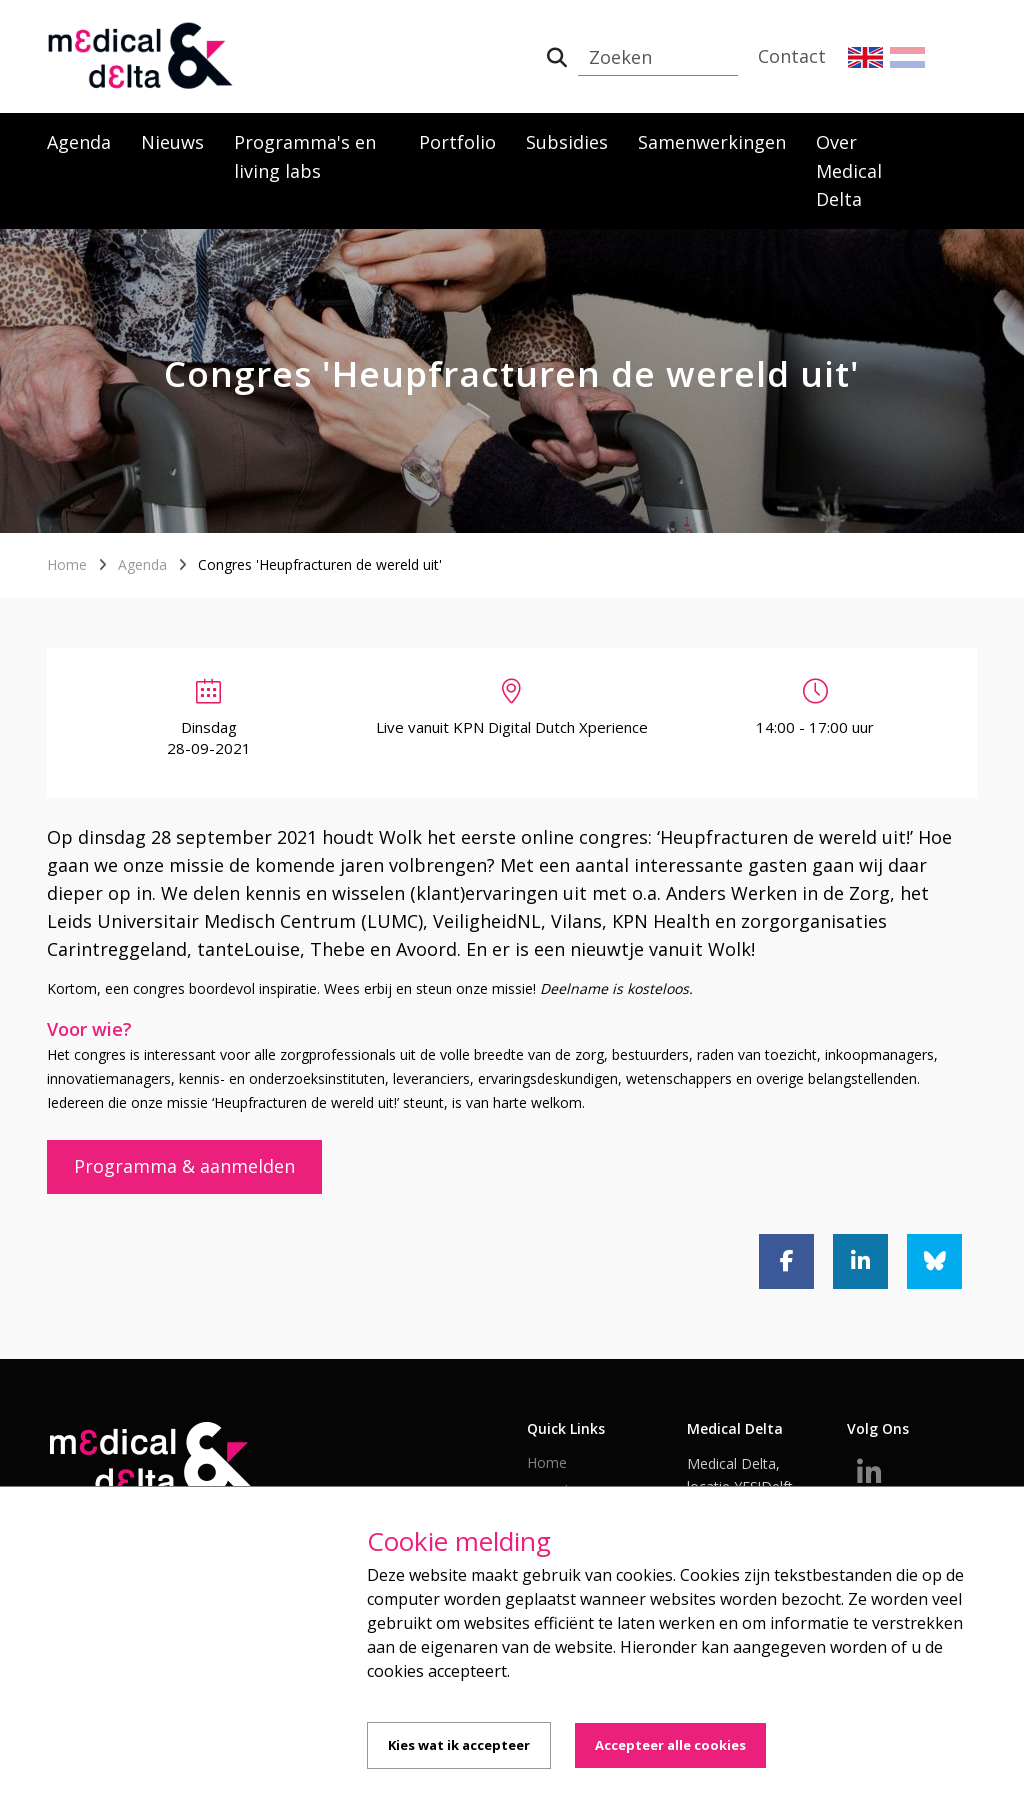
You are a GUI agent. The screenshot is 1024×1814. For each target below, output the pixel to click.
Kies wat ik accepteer (459, 1745)
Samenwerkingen (712, 142)
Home (67, 564)
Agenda (79, 142)
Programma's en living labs (305, 156)
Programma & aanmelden (184, 1166)
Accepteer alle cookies (670, 1745)
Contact (792, 56)
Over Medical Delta (849, 171)
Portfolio (457, 142)
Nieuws (172, 142)
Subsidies (567, 142)
